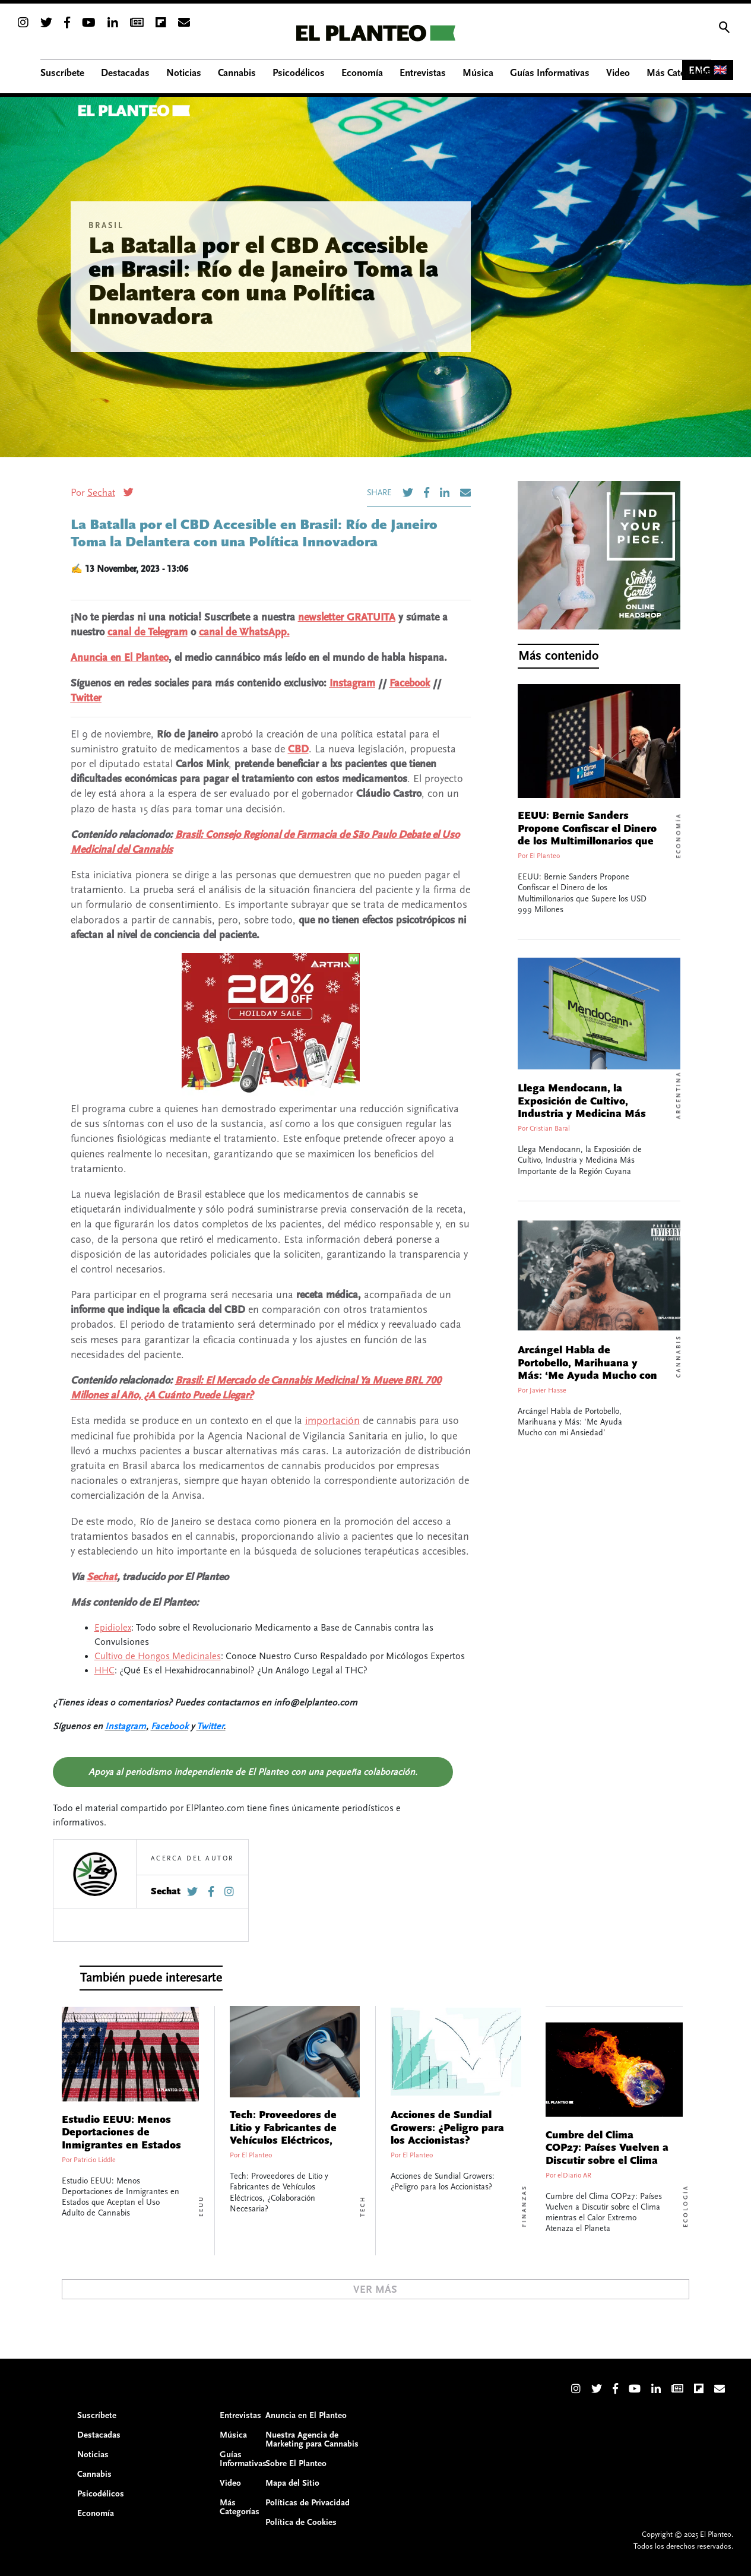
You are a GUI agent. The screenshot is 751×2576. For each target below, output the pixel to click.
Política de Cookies (301, 2522)
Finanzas (524, 2206)
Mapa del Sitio (292, 2483)
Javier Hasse (548, 1390)
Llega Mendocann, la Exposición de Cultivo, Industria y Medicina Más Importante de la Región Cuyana (582, 1114)
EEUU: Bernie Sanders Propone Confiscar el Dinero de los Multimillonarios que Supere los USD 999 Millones (591, 835)
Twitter (86, 698)
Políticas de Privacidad (307, 2502)
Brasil (106, 225)
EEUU (201, 2206)
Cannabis (678, 1356)
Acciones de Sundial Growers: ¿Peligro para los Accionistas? (447, 2128)
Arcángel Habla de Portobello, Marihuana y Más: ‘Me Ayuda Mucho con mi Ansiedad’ (587, 1369)
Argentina (678, 1095)
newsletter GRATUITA (346, 617)
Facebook (409, 683)
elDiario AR (574, 2175)
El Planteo (545, 856)
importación (332, 1420)
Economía (678, 836)
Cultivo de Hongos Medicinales (157, 1656)
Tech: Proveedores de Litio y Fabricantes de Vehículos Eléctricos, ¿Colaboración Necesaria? (283, 2141)
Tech (362, 2206)
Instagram (352, 683)
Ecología (685, 2206)
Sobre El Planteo (296, 2463)
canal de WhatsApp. (244, 632)
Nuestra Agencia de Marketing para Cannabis (312, 2439)
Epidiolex (112, 1627)
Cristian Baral (550, 1128)
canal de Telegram (147, 632)
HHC (104, 1670)
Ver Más (375, 2289)
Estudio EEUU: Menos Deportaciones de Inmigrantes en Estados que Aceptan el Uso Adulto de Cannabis (121, 2145)
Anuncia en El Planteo (120, 657)
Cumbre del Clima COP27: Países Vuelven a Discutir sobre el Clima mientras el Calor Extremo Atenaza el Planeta (607, 2167)
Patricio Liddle (95, 2160)
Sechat (101, 492)
